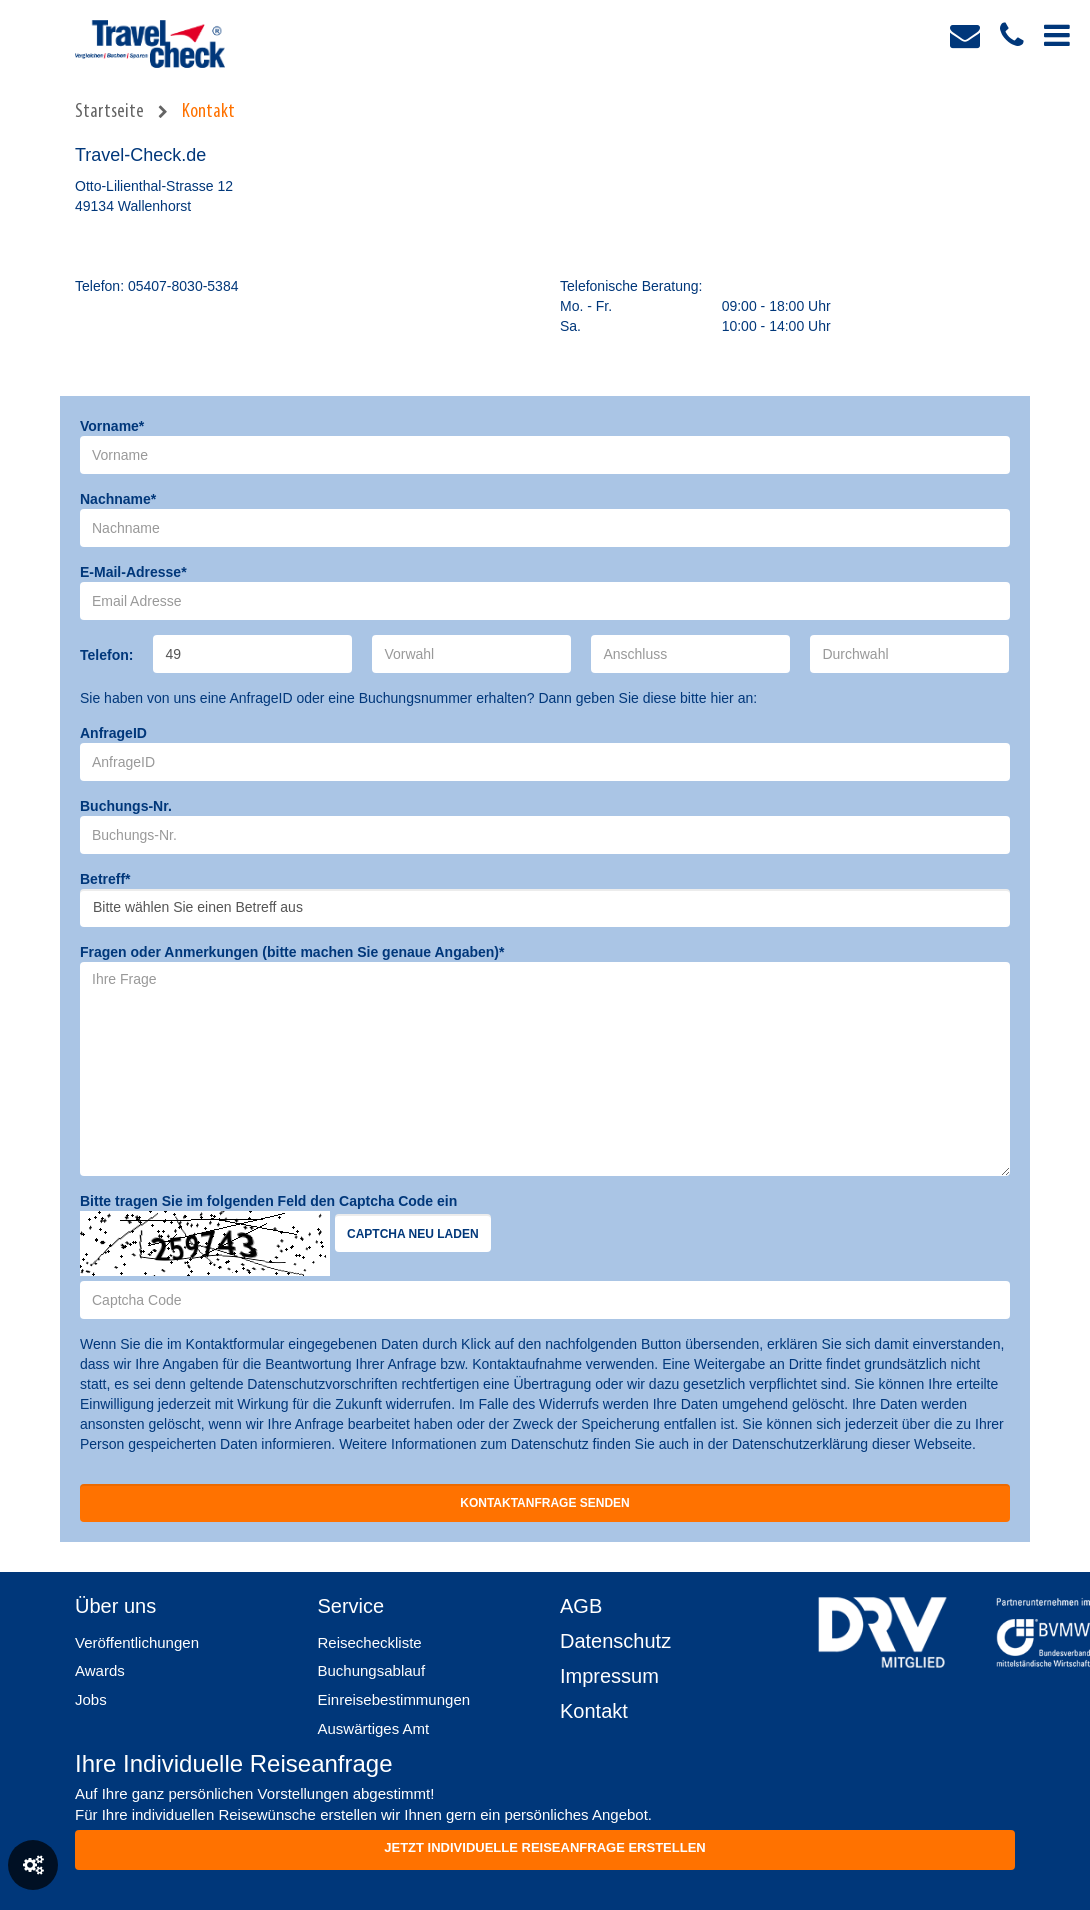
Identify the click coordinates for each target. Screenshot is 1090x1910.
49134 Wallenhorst (133, 206)
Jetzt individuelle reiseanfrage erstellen (544, 1847)
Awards (100, 1670)
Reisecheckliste (370, 1642)
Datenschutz (615, 1641)
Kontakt (208, 112)
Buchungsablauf (372, 1670)
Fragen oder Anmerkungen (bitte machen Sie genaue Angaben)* (292, 952)
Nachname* (118, 499)
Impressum (609, 1676)
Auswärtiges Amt (374, 1728)
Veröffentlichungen (137, 1642)
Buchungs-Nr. (126, 806)
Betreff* (105, 879)
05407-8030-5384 (183, 286)
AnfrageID (113, 733)
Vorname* (112, 426)
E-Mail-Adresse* (133, 572)
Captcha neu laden (413, 1234)
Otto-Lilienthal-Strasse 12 (154, 186)
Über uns (115, 1606)
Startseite (109, 112)
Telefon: (106, 655)
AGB (581, 1606)
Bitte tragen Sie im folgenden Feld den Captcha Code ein (268, 1201)
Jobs (91, 1699)
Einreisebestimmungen (394, 1699)
